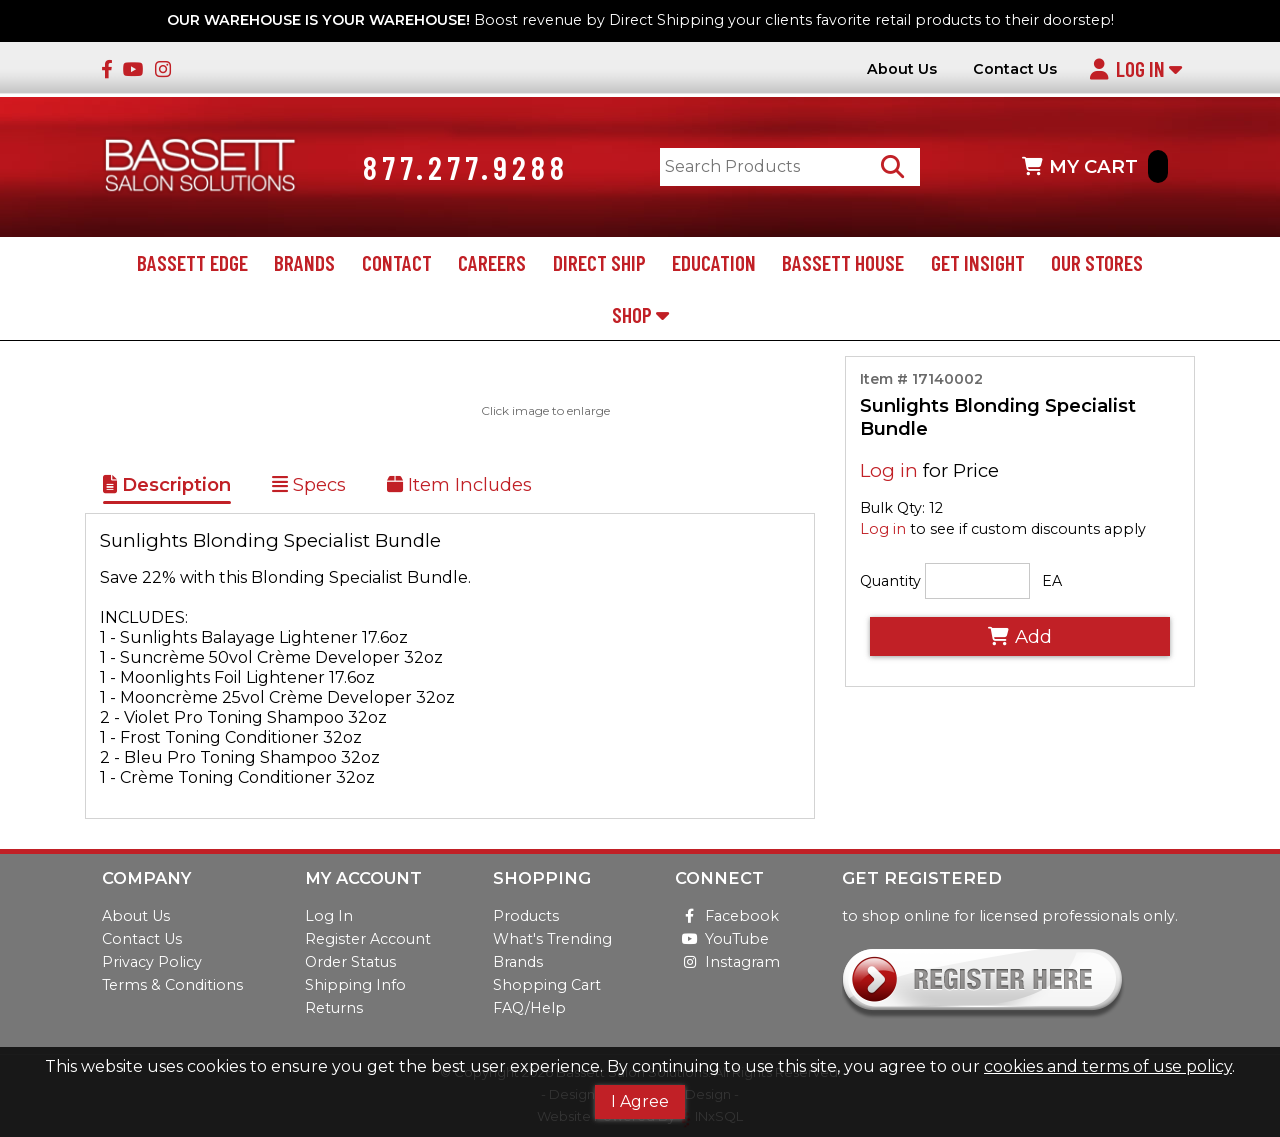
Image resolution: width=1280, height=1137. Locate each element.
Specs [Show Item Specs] (309, 485)
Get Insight (978, 263)
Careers (492, 263)
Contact (397, 263)
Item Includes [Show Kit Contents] (459, 485)
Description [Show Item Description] (167, 485)
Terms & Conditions (172, 985)
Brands (304, 263)
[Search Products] (893, 167)
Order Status (350, 962)
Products (526, 916)
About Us (902, 69)
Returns (334, 1008)
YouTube (722, 939)
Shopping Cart (547, 985)
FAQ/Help (529, 1008)
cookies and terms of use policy (1108, 1066)
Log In (1135, 68)
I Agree (640, 1101)
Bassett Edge (192, 263)
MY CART (1095, 167)
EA (1052, 582)
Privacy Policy (152, 962)
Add (1020, 637)
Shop (640, 314)
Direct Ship (599, 263)
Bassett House (843, 263)
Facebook (727, 916)
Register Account (368, 939)
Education (714, 263)
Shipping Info (355, 985)
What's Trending (552, 939)
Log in (889, 470)
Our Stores (1097, 263)
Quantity (890, 582)
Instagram (727, 962)
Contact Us (1015, 69)
